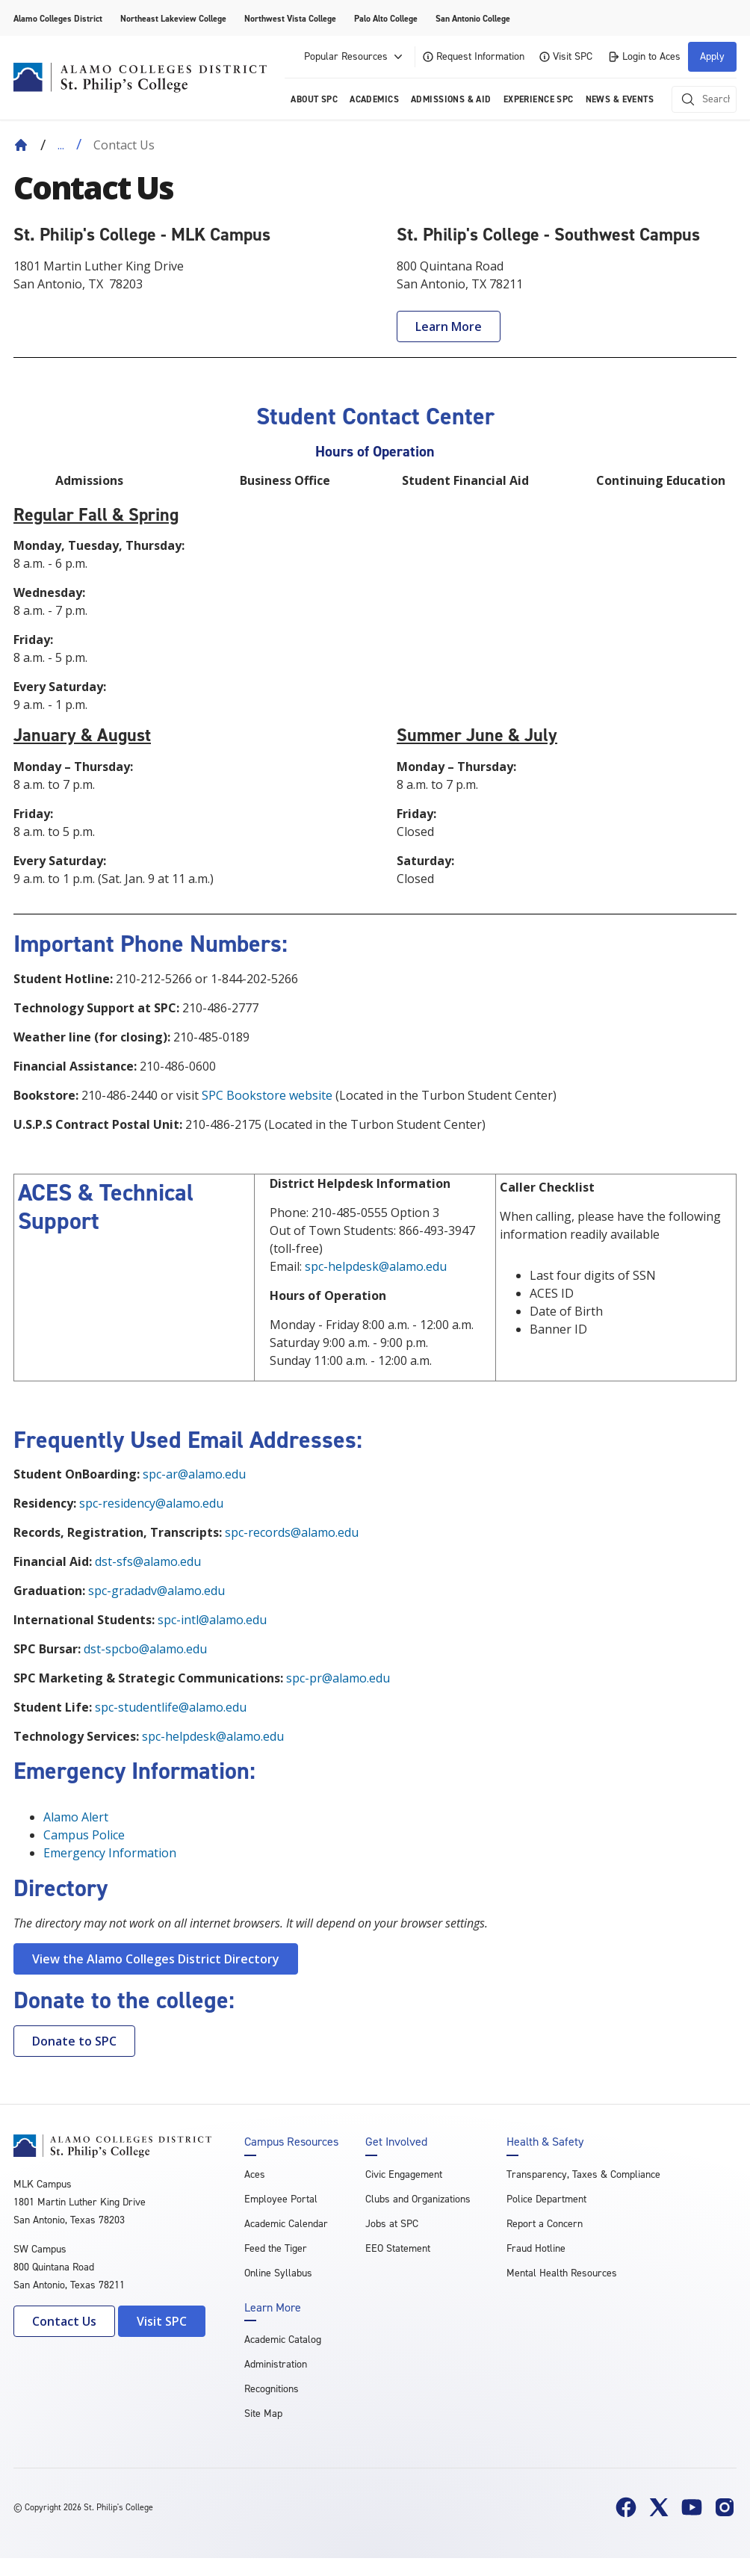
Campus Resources (291, 2141)
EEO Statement (397, 2248)
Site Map (263, 2413)
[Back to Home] (20, 145)
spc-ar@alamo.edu (194, 1474)
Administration (275, 2364)
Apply (712, 56)
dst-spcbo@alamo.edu (145, 1649)
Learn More (448, 326)
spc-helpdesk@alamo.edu (376, 1266)
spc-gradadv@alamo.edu (156, 1590)
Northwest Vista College (290, 19)
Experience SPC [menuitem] (538, 99)
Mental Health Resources (561, 2273)
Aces (254, 2174)
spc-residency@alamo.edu (151, 1503)
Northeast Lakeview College (173, 19)
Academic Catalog (282, 2339)
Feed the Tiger (275, 2248)
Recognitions (271, 2389)
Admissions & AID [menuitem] (451, 99)
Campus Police (84, 1835)
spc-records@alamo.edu (292, 1532)
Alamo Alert (75, 1817)
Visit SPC (565, 56)
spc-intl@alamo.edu (212, 1619)
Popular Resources (355, 56)
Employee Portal (280, 2199)
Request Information (473, 56)
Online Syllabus (278, 2273)
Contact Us (64, 2321)
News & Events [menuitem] (620, 99)
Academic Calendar (286, 2224)
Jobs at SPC (391, 2224)
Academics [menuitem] (374, 99)
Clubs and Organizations (418, 2199)
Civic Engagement (403, 2174)
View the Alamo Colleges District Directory (155, 1959)
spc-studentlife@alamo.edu (171, 1707)
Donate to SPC (74, 2041)
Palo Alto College (386, 19)
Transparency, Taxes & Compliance (583, 2174)
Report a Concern (544, 2224)
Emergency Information (109, 1853)
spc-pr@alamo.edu (338, 1678)
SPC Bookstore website (267, 1095)
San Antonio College (473, 19)
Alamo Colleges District (57, 19)
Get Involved (396, 2141)
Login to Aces (644, 56)
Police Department (546, 2199)
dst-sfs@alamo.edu (148, 1561)
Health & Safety (544, 2141)
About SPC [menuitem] (314, 99)
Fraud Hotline (535, 2248)
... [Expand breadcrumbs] (61, 145)
